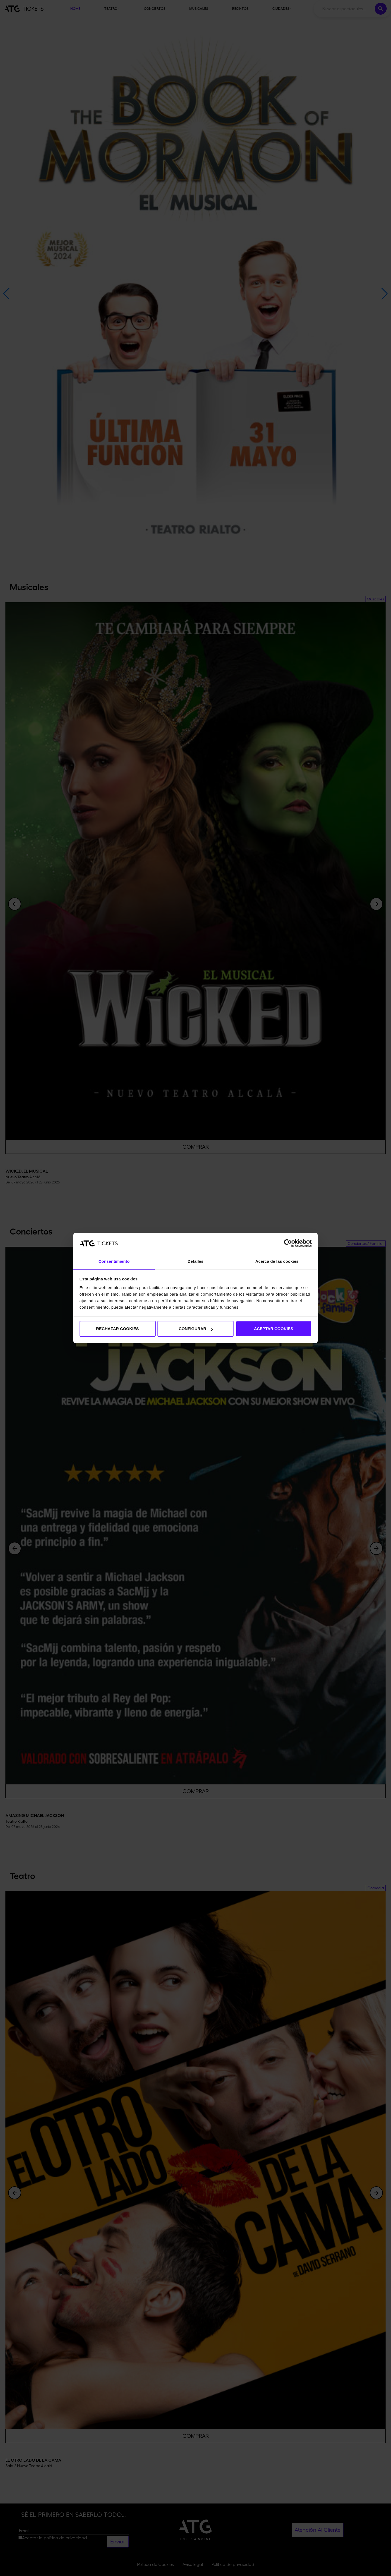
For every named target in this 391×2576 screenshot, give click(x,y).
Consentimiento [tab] (114, 1261)
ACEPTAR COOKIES (273, 1328)
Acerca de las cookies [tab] (277, 1261)
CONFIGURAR (196, 1328)
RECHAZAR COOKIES (117, 1328)
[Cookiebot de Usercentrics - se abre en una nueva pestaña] (288, 1243)
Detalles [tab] (195, 1261)
